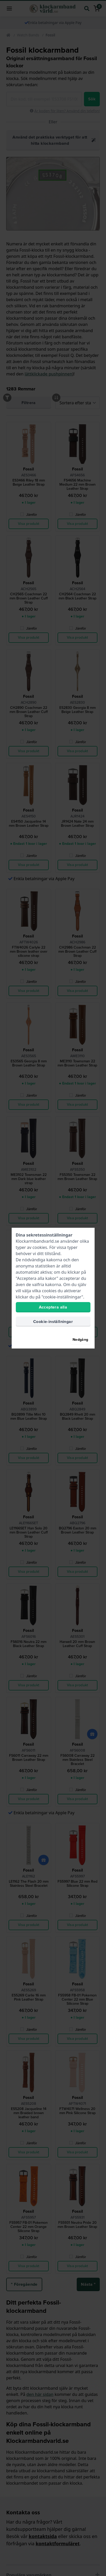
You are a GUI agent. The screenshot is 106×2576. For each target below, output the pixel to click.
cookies (39, 1247)
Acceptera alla (53, 1307)
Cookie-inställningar (53, 1322)
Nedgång (80, 1339)
